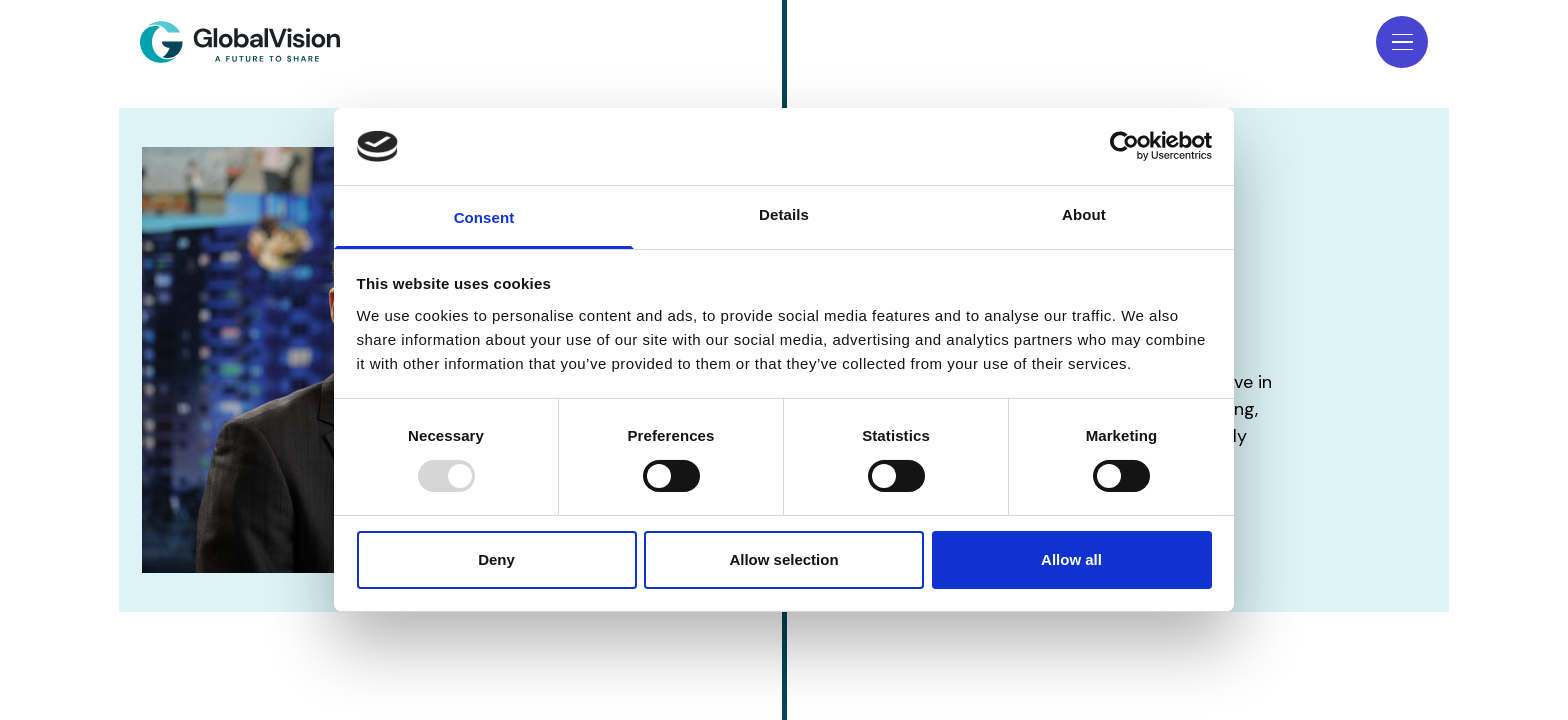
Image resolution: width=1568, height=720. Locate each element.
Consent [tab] (484, 217)
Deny (496, 559)
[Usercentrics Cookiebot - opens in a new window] (1124, 146)
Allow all (1071, 559)
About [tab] (1084, 214)
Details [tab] (784, 214)
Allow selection (783, 559)
